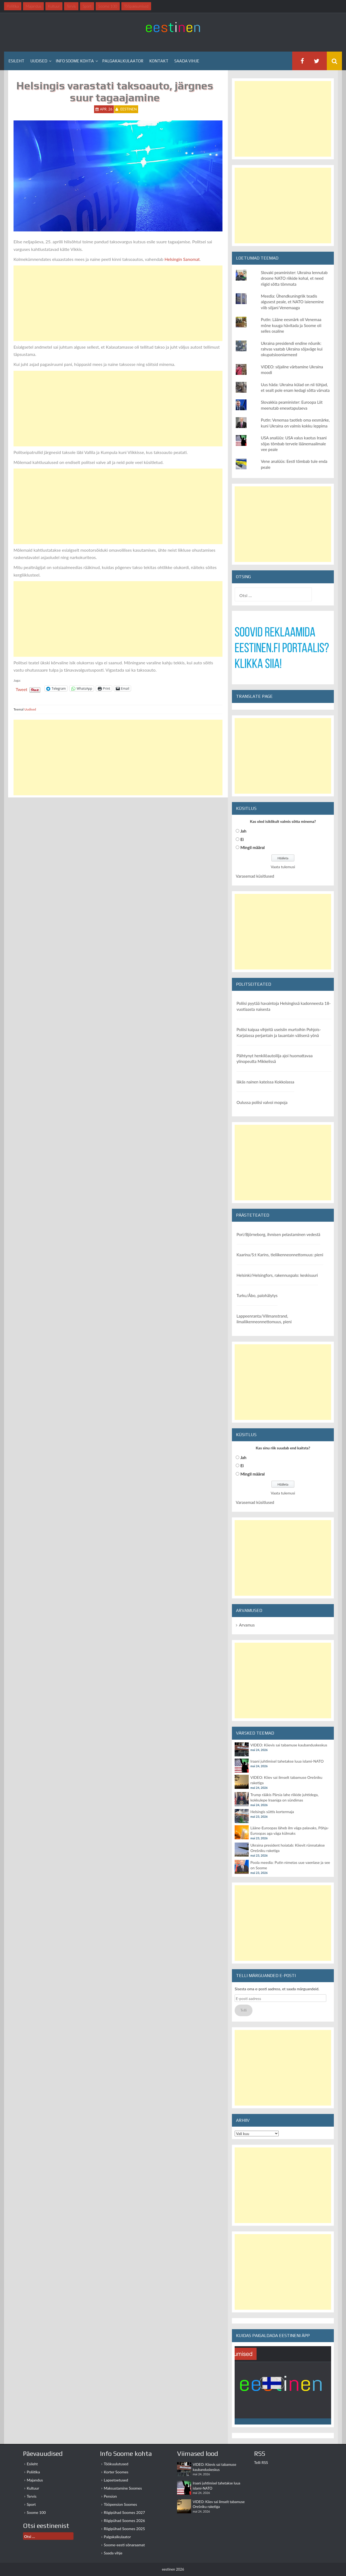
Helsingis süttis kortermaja (272, 1811)
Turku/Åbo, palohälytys (257, 1295)
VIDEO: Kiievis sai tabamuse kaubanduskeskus (288, 1745)
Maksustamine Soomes (123, 2488)
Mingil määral (252, 847)
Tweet (21, 689)
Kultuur (33, 2488)
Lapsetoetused (116, 2480)
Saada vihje (186, 61)
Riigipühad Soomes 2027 (124, 2512)
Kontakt (158, 61)
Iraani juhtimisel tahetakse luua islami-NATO (287, 1761)
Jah (243, 831)
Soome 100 (36, 2512)
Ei (242, 839)
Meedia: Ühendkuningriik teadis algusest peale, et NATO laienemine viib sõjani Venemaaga (292, 302)
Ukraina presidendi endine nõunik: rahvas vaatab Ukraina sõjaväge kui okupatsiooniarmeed (291, 349)
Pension (110, 2496)
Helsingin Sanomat (181, 259)
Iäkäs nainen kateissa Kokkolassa (265, 1081)
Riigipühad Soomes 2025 (124, 2528)
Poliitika (33, 2472)
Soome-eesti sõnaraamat (124, 2545)
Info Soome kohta (75, 61)
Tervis (31, 2496)
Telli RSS (261, 2462)
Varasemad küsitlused (255, 876)
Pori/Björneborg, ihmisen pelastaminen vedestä (278, 1234)
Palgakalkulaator (122, 61)
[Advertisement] (118, 303)
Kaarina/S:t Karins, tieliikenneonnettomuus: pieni (280, 1254)
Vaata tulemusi (283, 866)
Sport (31, 2504)
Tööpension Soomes (120, 2504)
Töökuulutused (116, 2463)
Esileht (16, 61)
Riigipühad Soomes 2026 (124, 2520)
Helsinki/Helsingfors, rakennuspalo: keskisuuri (277, 1275)
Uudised (38, 61)
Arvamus (247, 1624)
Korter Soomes (116, 2472)
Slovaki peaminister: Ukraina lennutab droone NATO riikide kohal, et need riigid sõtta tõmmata (294, 278)
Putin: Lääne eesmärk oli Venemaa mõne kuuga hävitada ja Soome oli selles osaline (291, 325)
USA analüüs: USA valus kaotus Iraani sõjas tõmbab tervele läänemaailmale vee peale (294, 443)
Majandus (35, 2480)
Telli (243, 2010)
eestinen (128, 109)
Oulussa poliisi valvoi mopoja (262, 1102)
